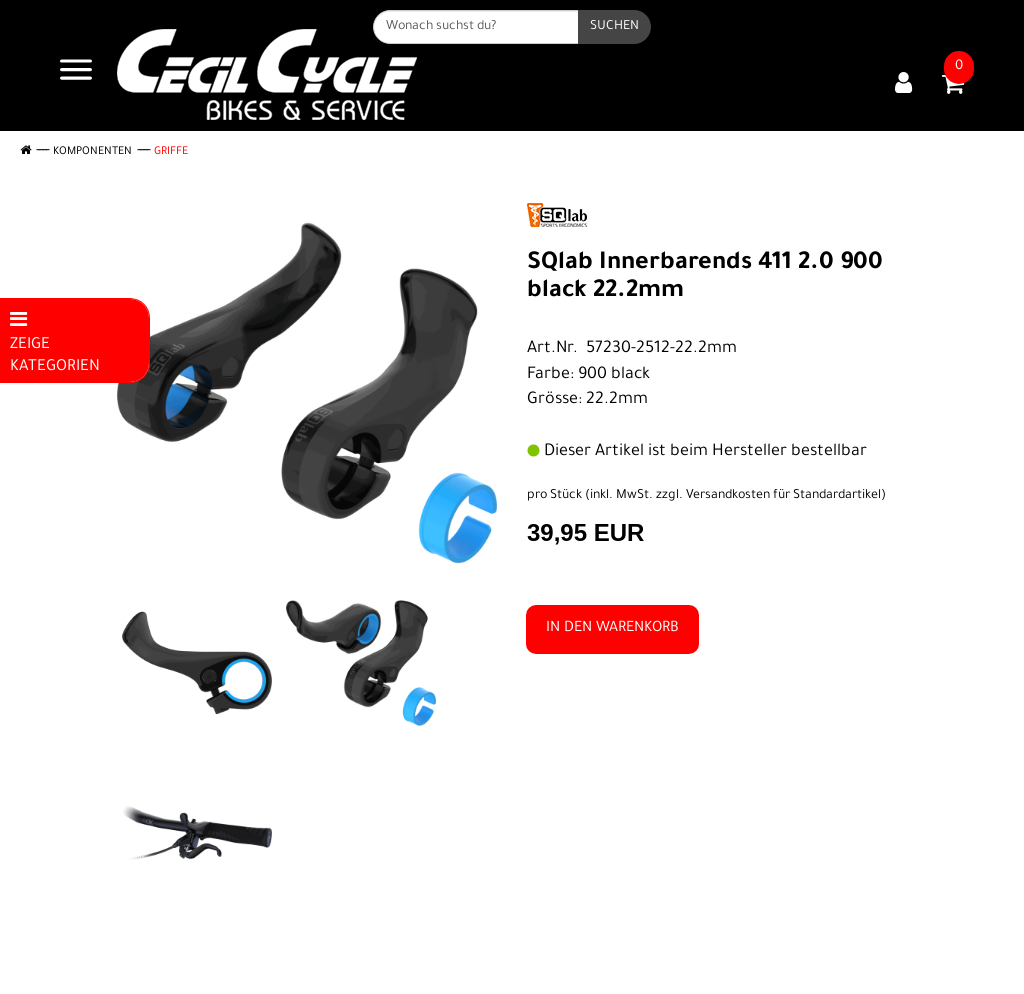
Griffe (171, 152)
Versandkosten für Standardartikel (783, 496)
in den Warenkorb (612, 629)
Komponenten (92, 152)
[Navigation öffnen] (76, 74)
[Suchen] (614, 27)
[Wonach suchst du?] (475, 27)
